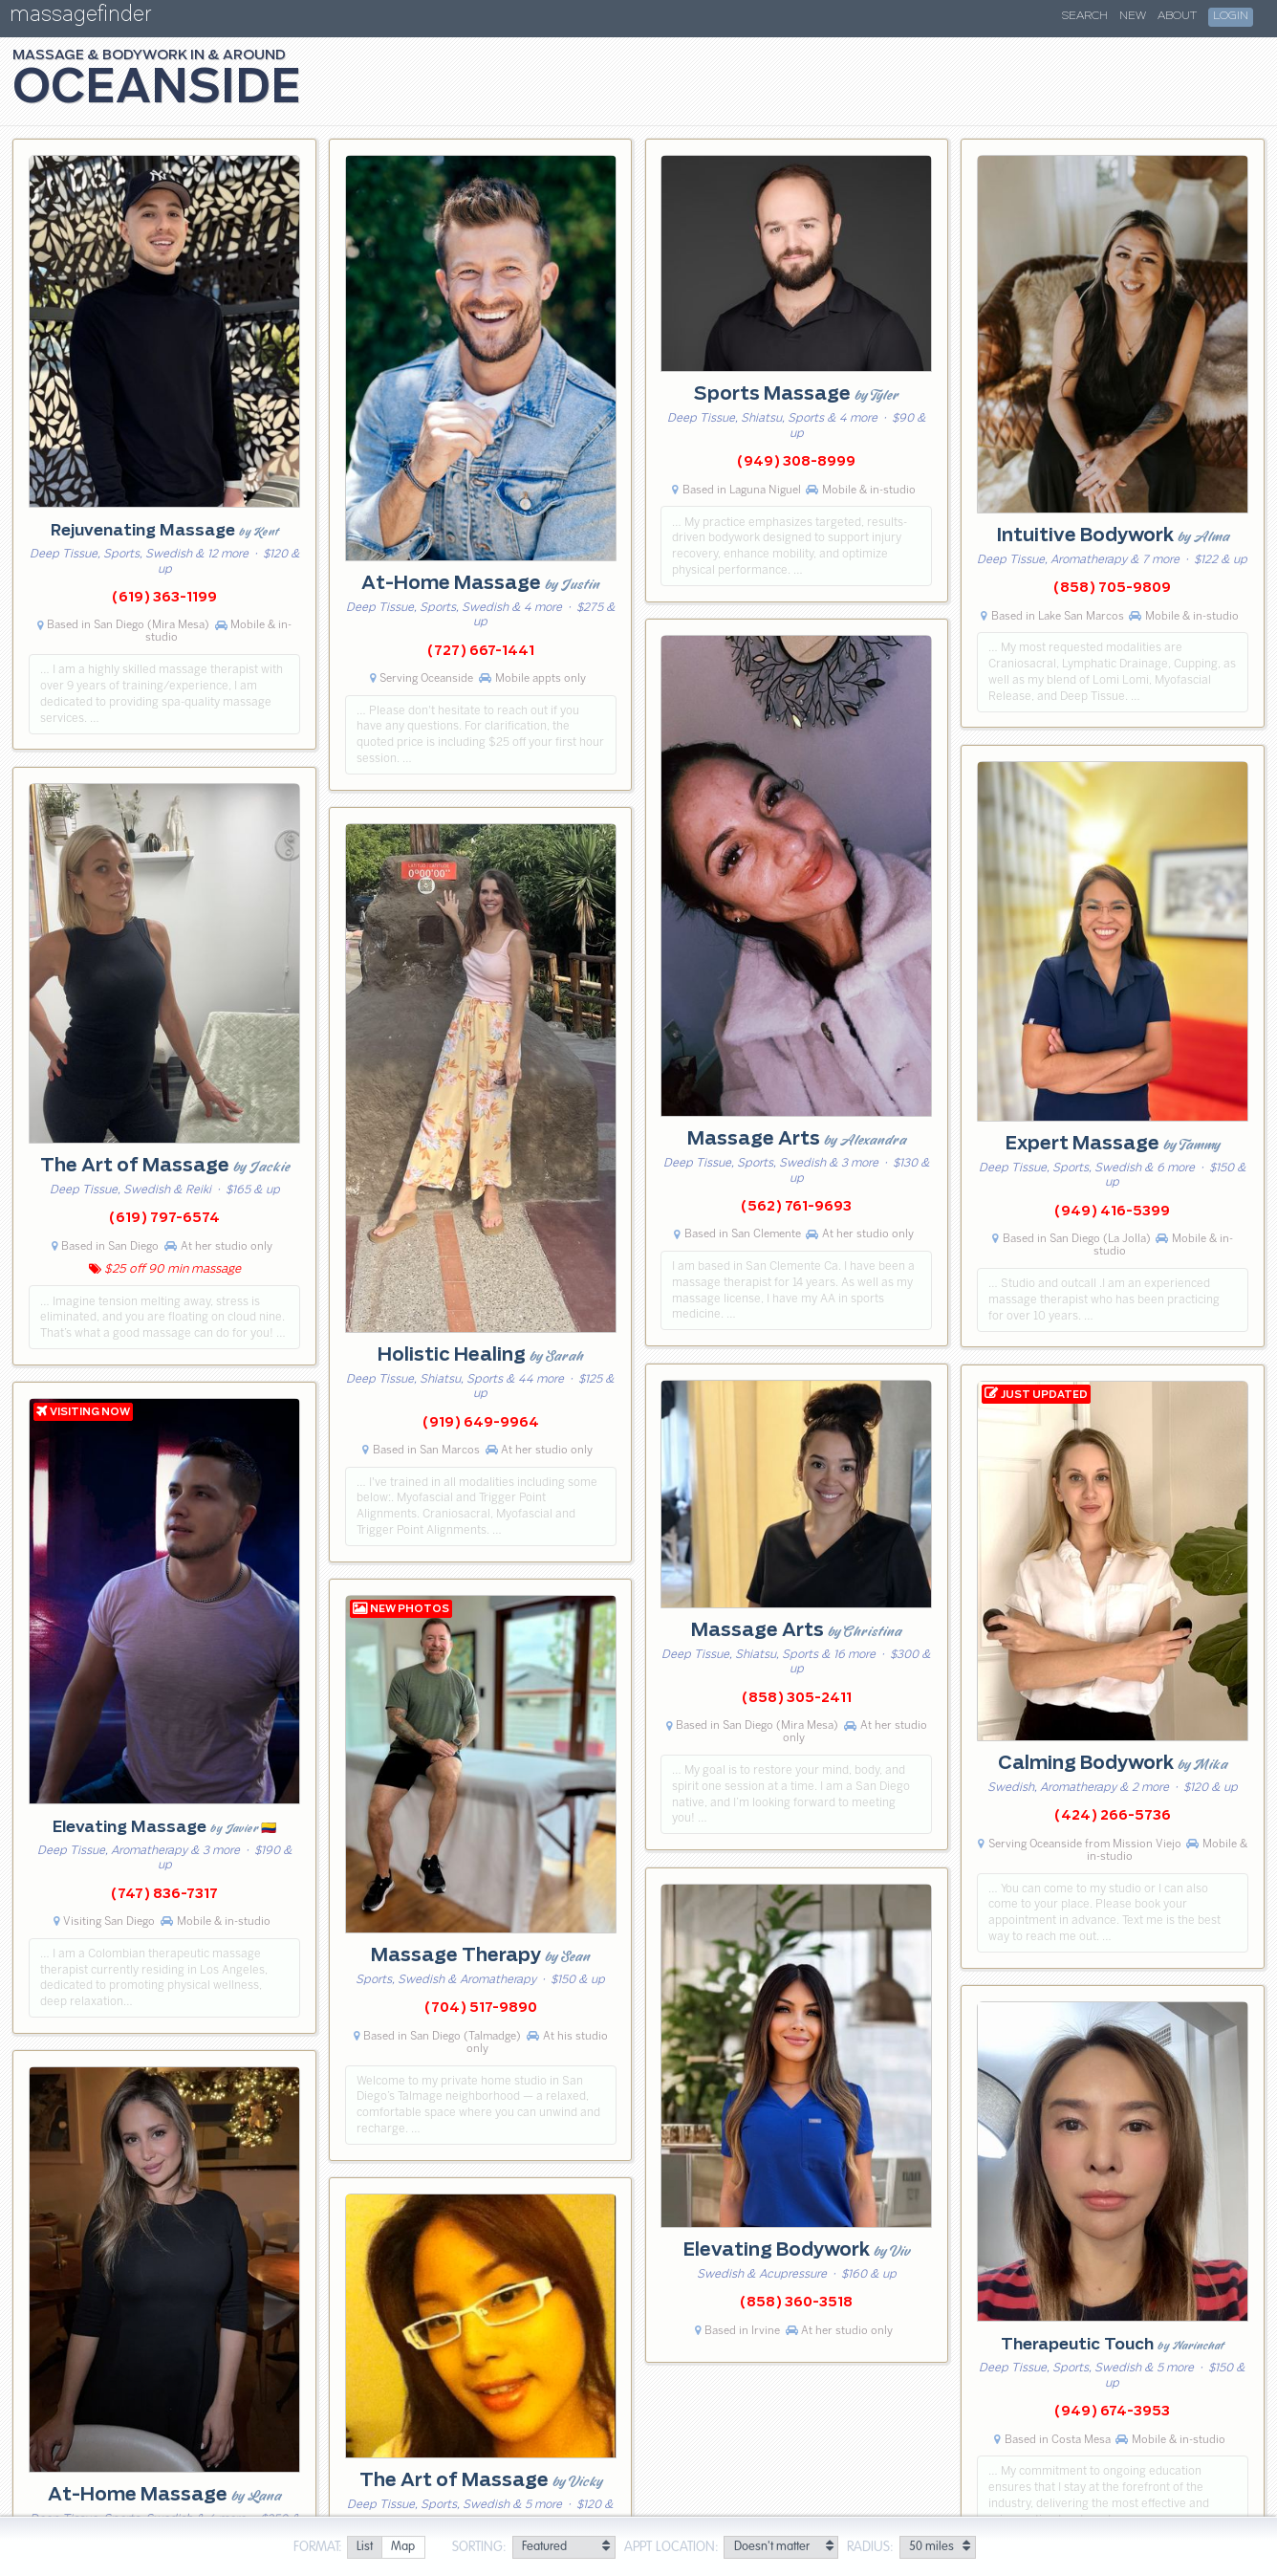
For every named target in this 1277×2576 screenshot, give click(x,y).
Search (1085, 16)
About (1177, 16)
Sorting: (479, 2547)
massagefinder (80, 18)
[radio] (364, 2548)
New (1132, 16)
